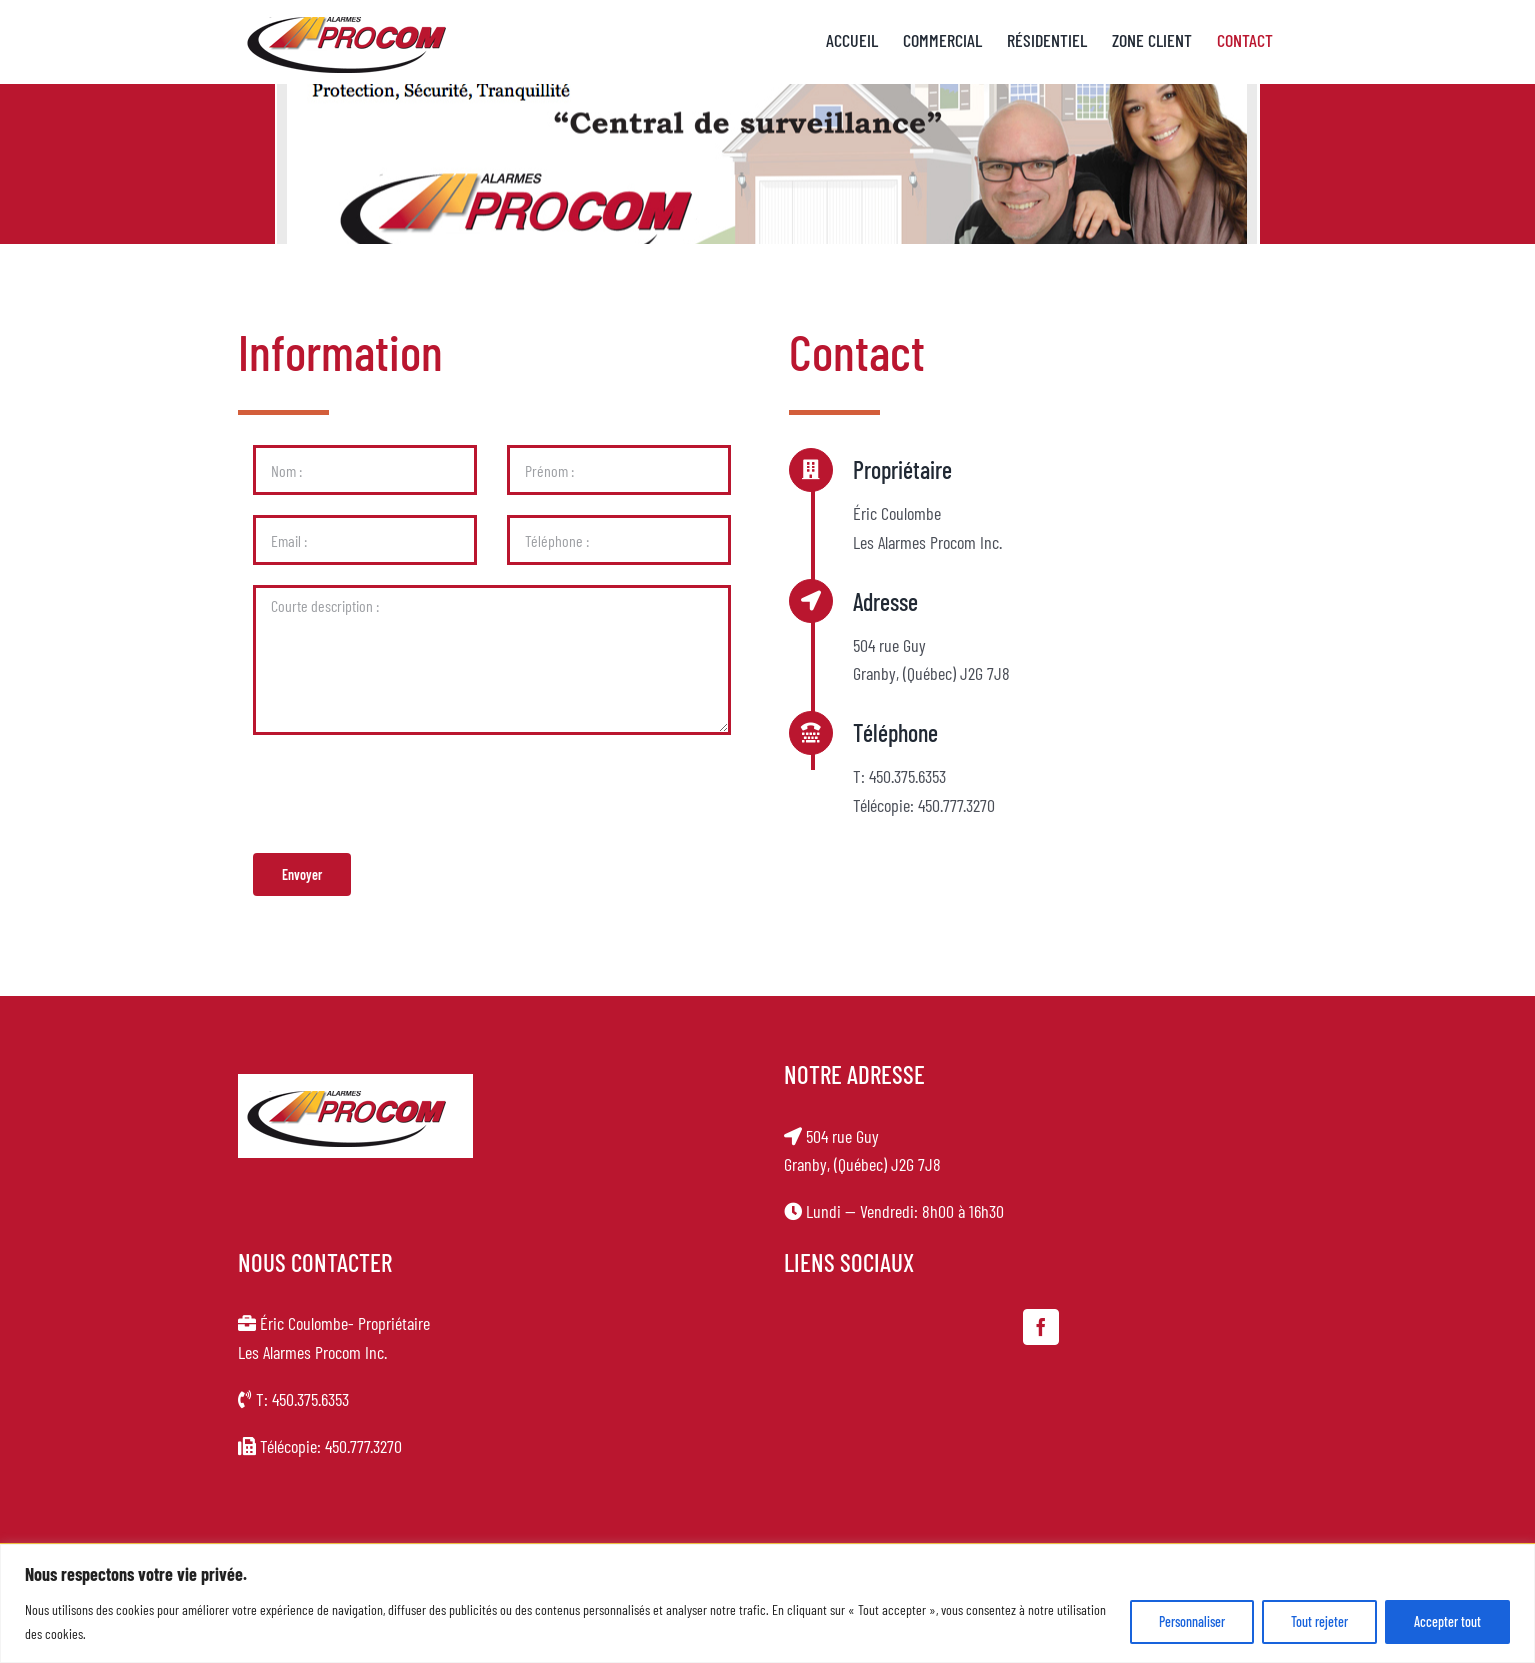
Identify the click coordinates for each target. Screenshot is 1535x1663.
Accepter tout (1447, 1621)
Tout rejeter (1319, 1621)
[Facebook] (1041, 1327)
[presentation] (399, 794)
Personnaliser (1192, 1621)
